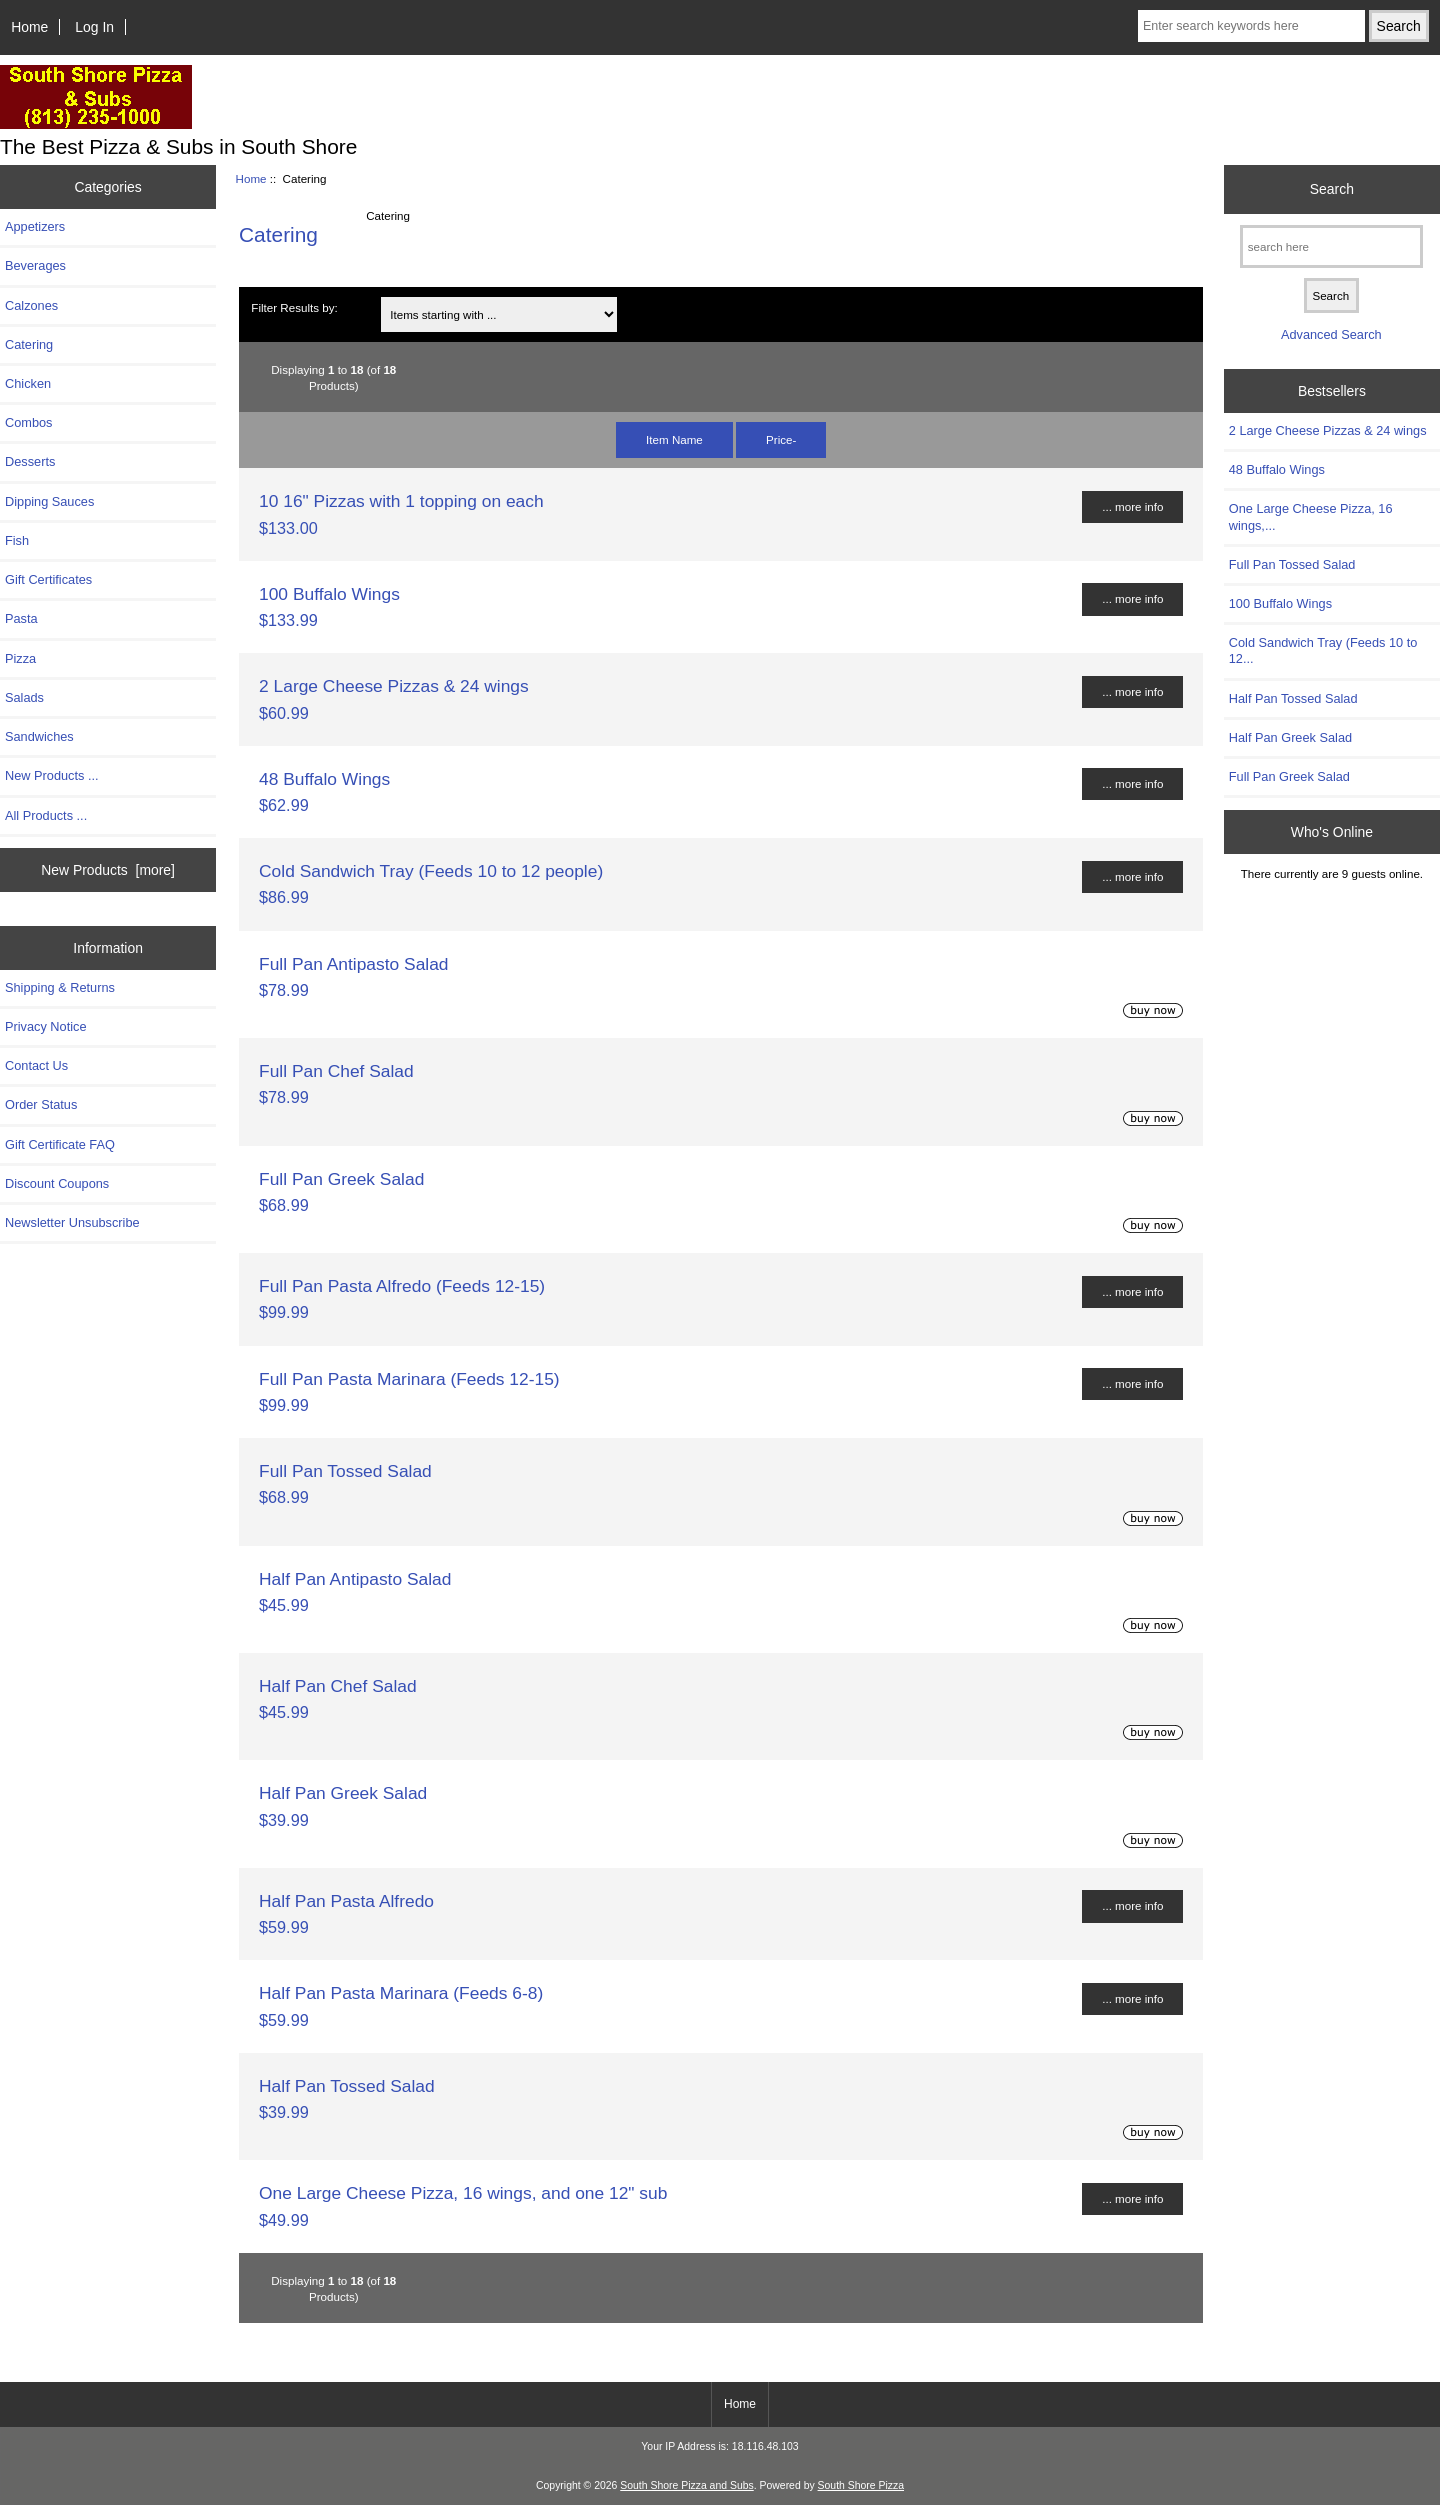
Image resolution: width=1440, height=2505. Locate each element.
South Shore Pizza (861, 2485)
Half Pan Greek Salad (343, 1793)
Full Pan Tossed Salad (345, 1471)
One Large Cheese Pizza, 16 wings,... (1311, 516)
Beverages (35, 265)
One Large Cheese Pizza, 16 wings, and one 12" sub (463, 2193)
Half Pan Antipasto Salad (355, 1579)
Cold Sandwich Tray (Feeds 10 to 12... (1323, 650)
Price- (781, 439)
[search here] (1331, 246)
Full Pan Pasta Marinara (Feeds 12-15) (409, 1379)
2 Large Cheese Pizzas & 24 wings (394, 686)
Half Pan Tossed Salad (347, 2086)
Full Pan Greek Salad (341, 1179)
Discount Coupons (57, 1183)
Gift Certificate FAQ (60, 1144)
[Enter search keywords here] (1251, 26)
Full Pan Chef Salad (336, 1071)
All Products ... (46, 815)
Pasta (21, 618)
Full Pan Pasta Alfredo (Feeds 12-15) (402, 1286)
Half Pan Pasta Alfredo (346, 1901)
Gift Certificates (48, 579)
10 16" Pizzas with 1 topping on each (401, 501)
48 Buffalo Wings (324, 779)
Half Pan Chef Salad (338, 1686)
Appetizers (35, 226)
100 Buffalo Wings (329, 594)
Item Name (674, 439)
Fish (17, 540)
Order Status (41, 1104)
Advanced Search (1331, 334)
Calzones (31, 305)
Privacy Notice (45, 1026)
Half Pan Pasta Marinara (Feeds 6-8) (401, 1993)
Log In (94, 27)
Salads (24, 697)
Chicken (28, 383)
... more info (1132, 506)
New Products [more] (108, 870)
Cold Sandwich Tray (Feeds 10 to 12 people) (431, 871)
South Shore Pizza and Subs (686, 2485)
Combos (28, 422)
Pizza (20, 658)
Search (1332, 189)
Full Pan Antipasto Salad (354, 964)
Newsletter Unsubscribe (72, 1222)
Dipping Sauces (49, 501)
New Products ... (52, 775)
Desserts (30, 461)
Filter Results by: (294, 307)
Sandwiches (39, 736)
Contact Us (36, 1065)
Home (29, 27)
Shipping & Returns (60, 987)
